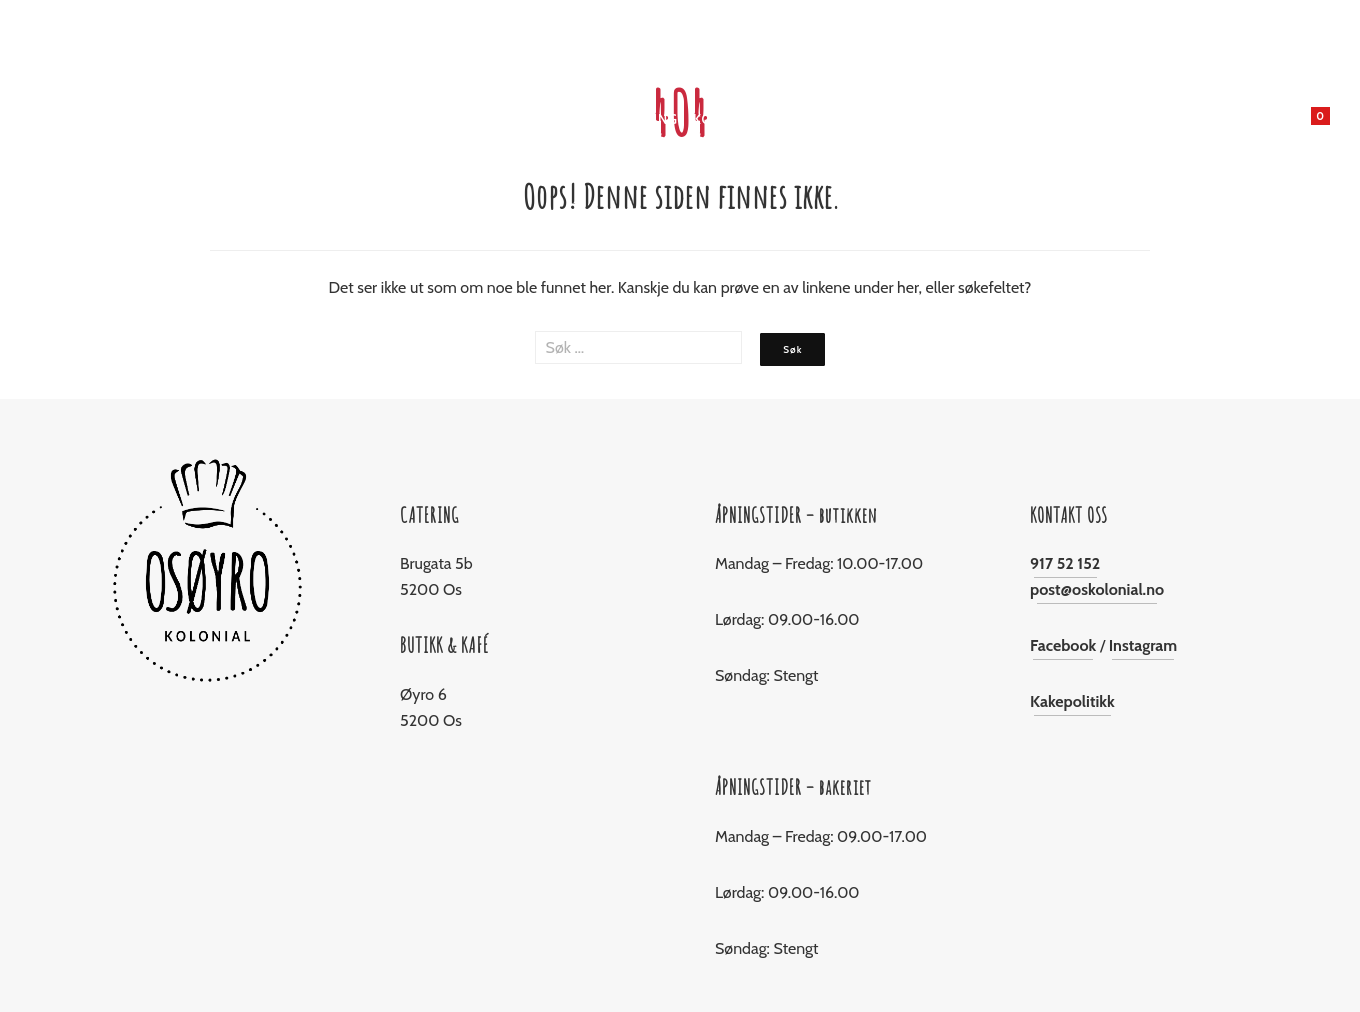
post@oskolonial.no (1097, 589)
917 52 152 (1065, 563)
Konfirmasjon (746, 119)
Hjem (377, 119)
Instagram (1143, 645)
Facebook (1063, 645)
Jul (584, 119)
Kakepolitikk (1072, 701)
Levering (847, 119)
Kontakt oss (1012, 119)
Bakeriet (525, 119)
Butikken (444, 119)
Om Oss (923, 119)
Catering (644, 119)
